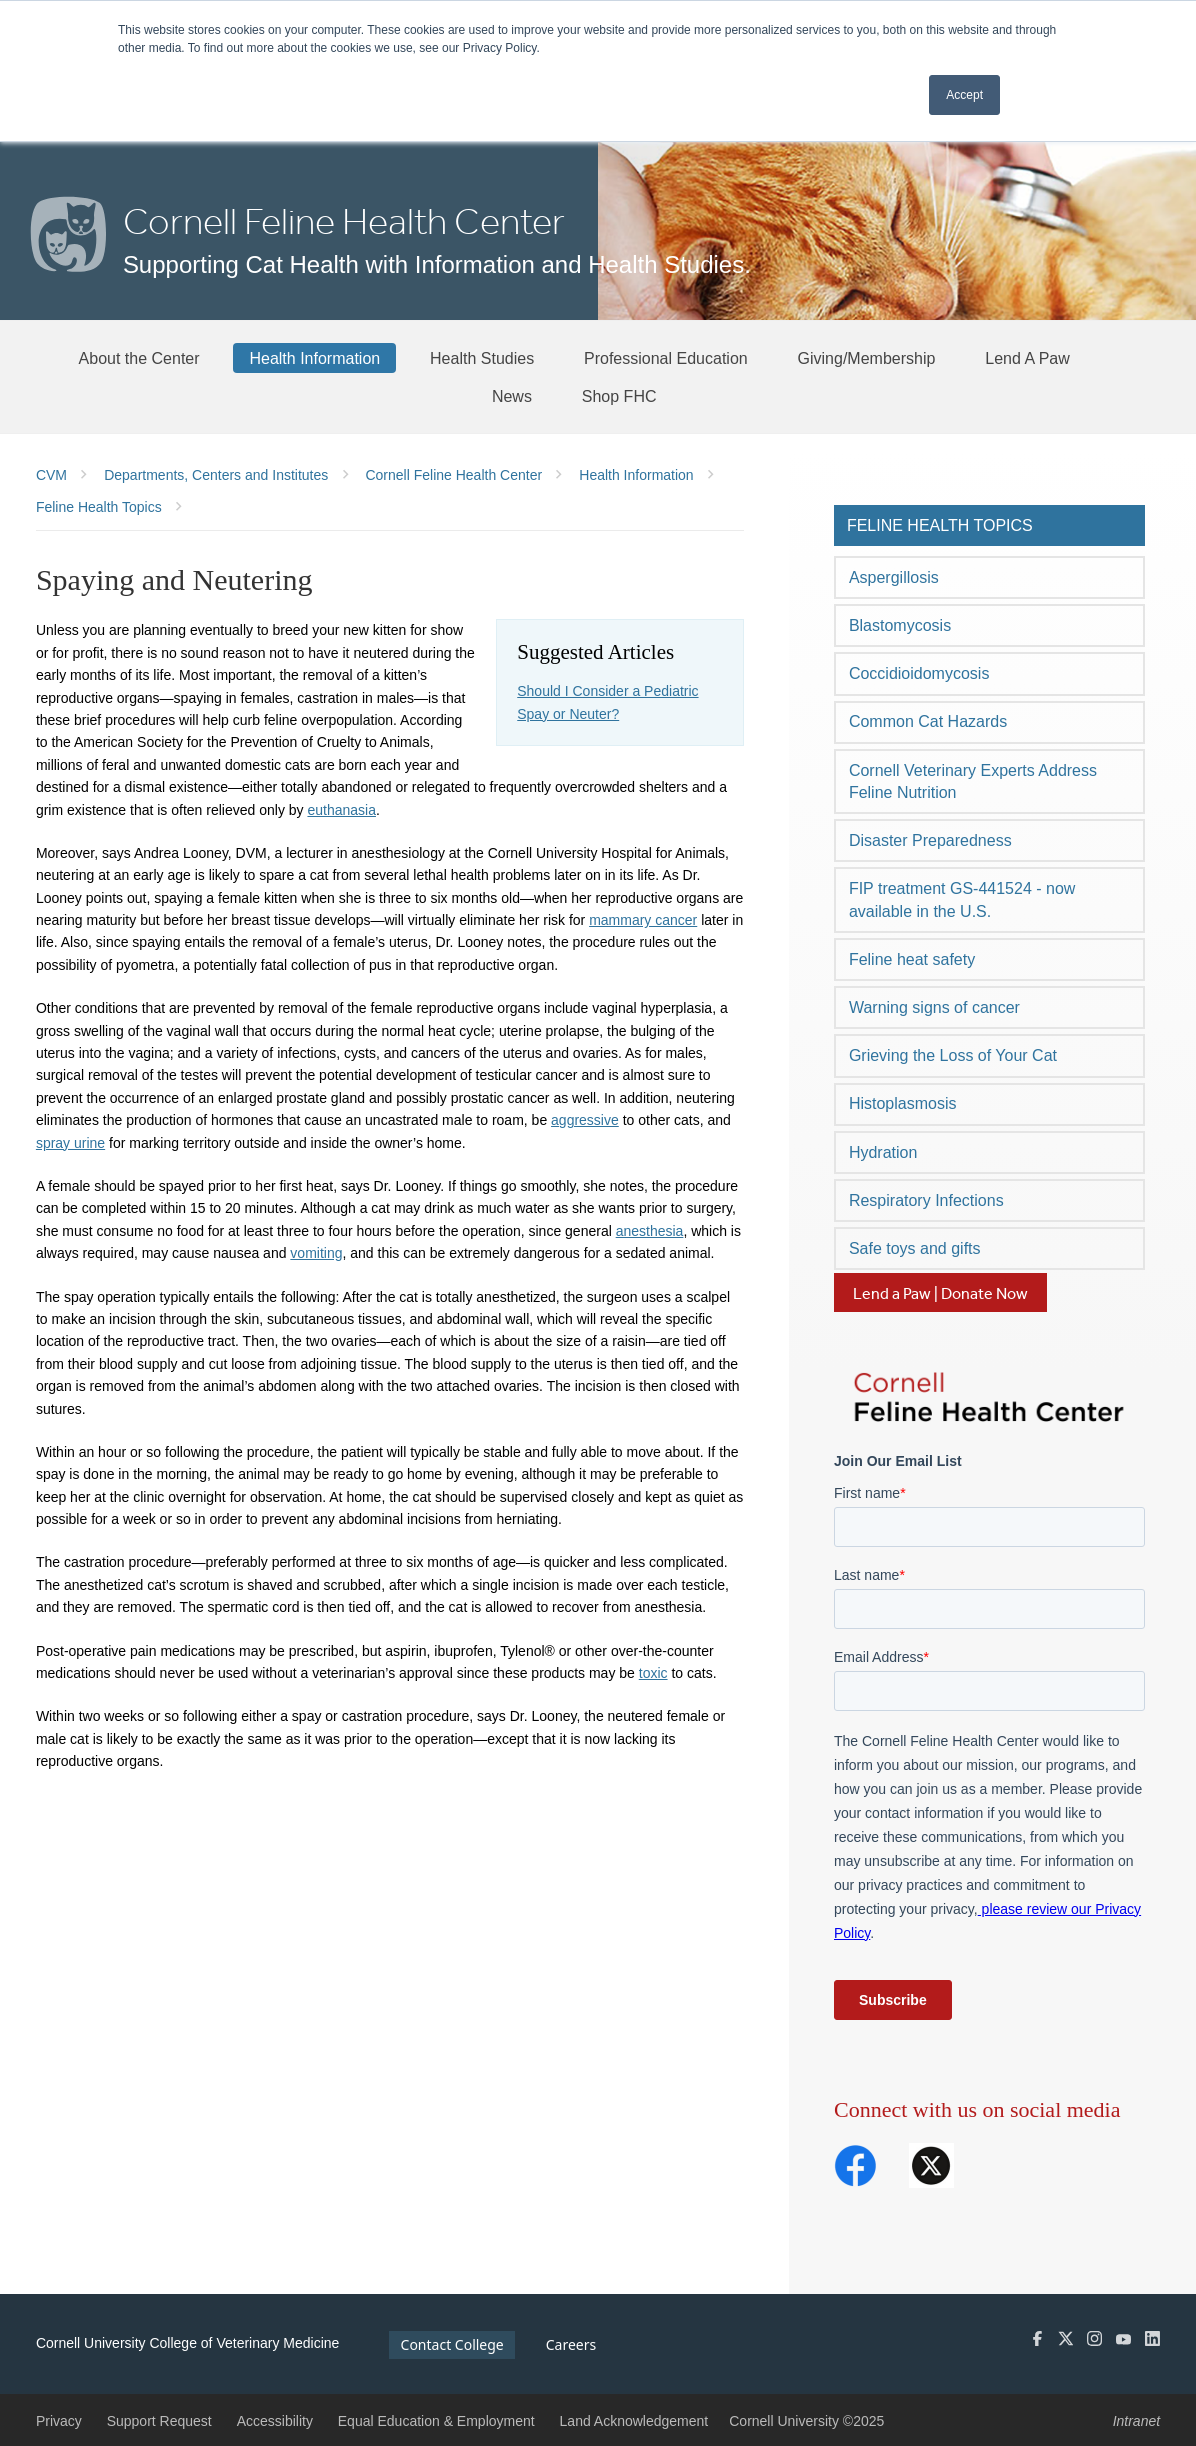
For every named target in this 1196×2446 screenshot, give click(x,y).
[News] (512, 396)
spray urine (70, 1143)
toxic (653, 1673)
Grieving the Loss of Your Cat (953, 1055)
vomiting (316, 1253)
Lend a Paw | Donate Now (940, 1293)
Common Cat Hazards (928, 721)
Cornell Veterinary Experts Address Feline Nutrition (973, 781)
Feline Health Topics (940, 525)
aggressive (585, 1120)
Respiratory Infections (926, 1200)
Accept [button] (964, 95)
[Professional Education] (666, 358)
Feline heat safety (912, 959)
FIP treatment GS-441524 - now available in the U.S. (962, 899)
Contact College (452, 2344)
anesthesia (650, 1231)
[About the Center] (139, 358)
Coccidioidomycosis (919, 673)
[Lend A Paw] (1027, 358)
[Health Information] (314, 358)
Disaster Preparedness (930, 840)
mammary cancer (643, 920)
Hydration (883, 1152)
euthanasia (341, 810)
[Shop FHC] (619, 396)
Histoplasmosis (903, 1103)
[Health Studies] (482, 358)
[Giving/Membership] (867, 358)
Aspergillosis (894, 577)
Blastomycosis (900, 625)
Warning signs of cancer (934, 1007)
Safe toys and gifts (915, 1248)
